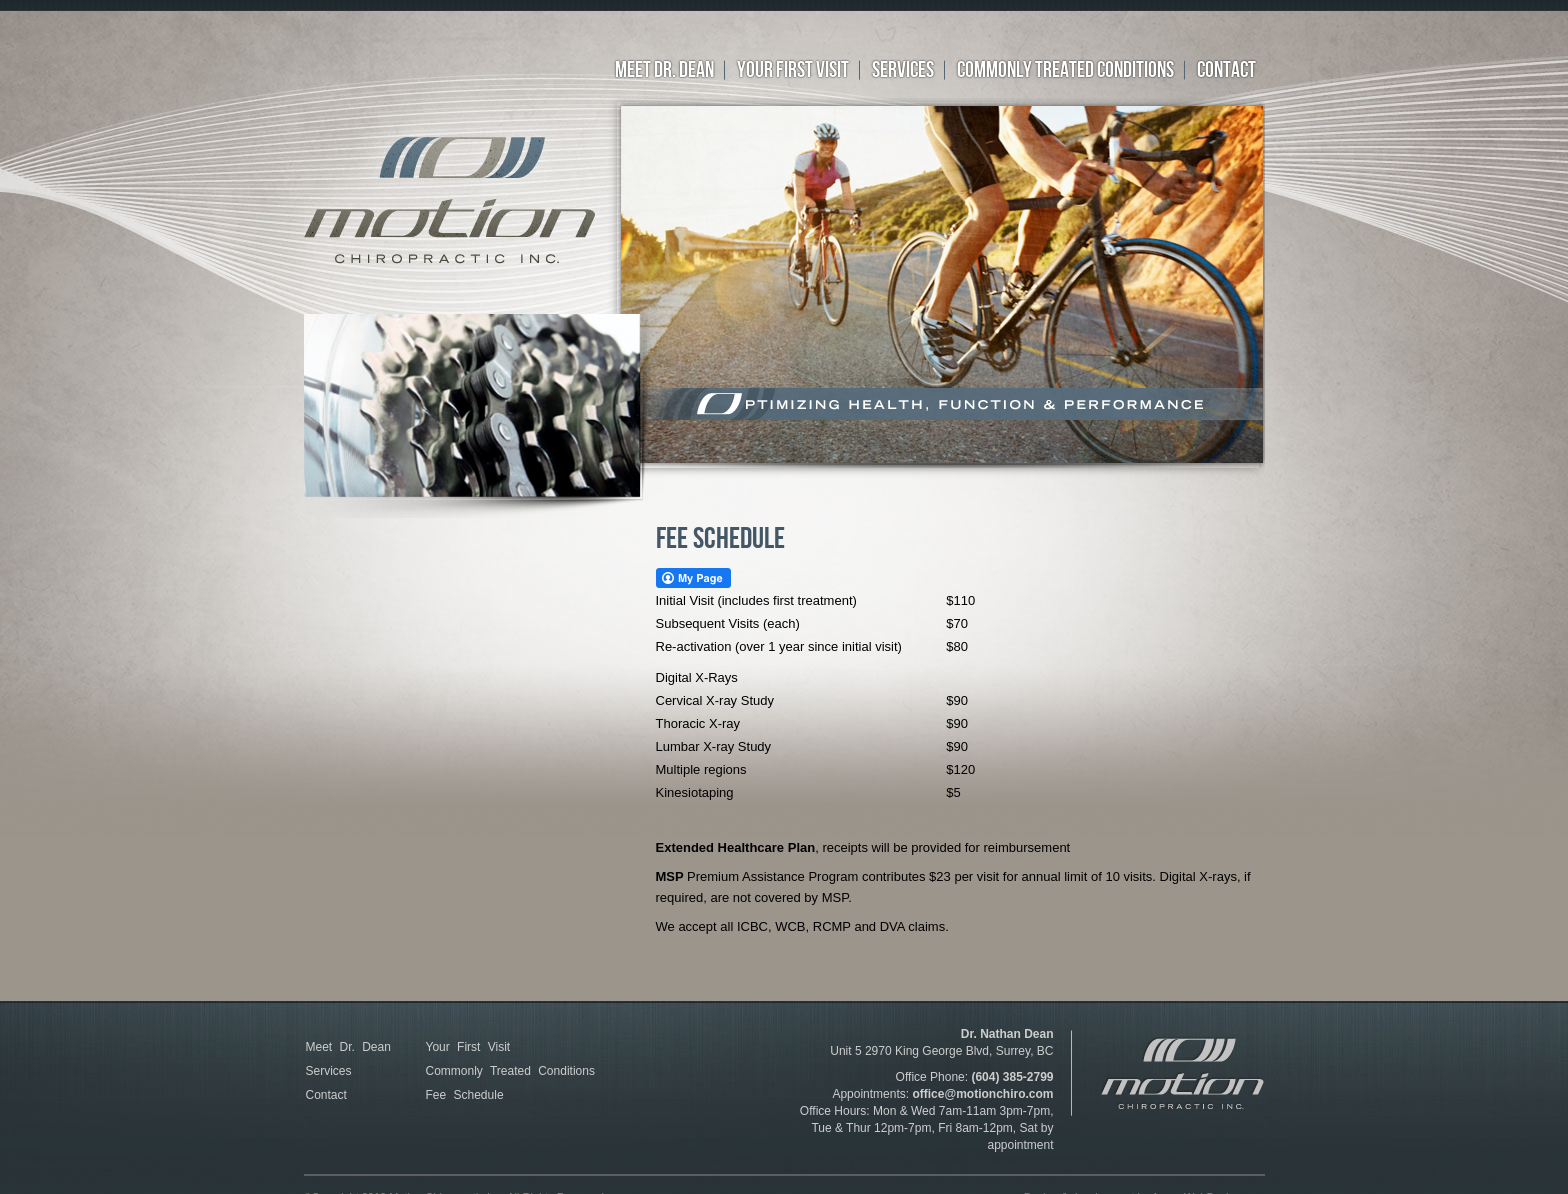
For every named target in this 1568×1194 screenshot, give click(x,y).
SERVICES (903, 70)
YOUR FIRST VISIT (793, 70)
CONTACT (1226, 70)
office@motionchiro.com (982, 1094)
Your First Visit (468, 1047)
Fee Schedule (465, 1095)
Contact (326, 1095)
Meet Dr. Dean (664, 70)
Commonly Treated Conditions (510, 1071)
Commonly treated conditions (1065, 70)
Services (329, 1071)
